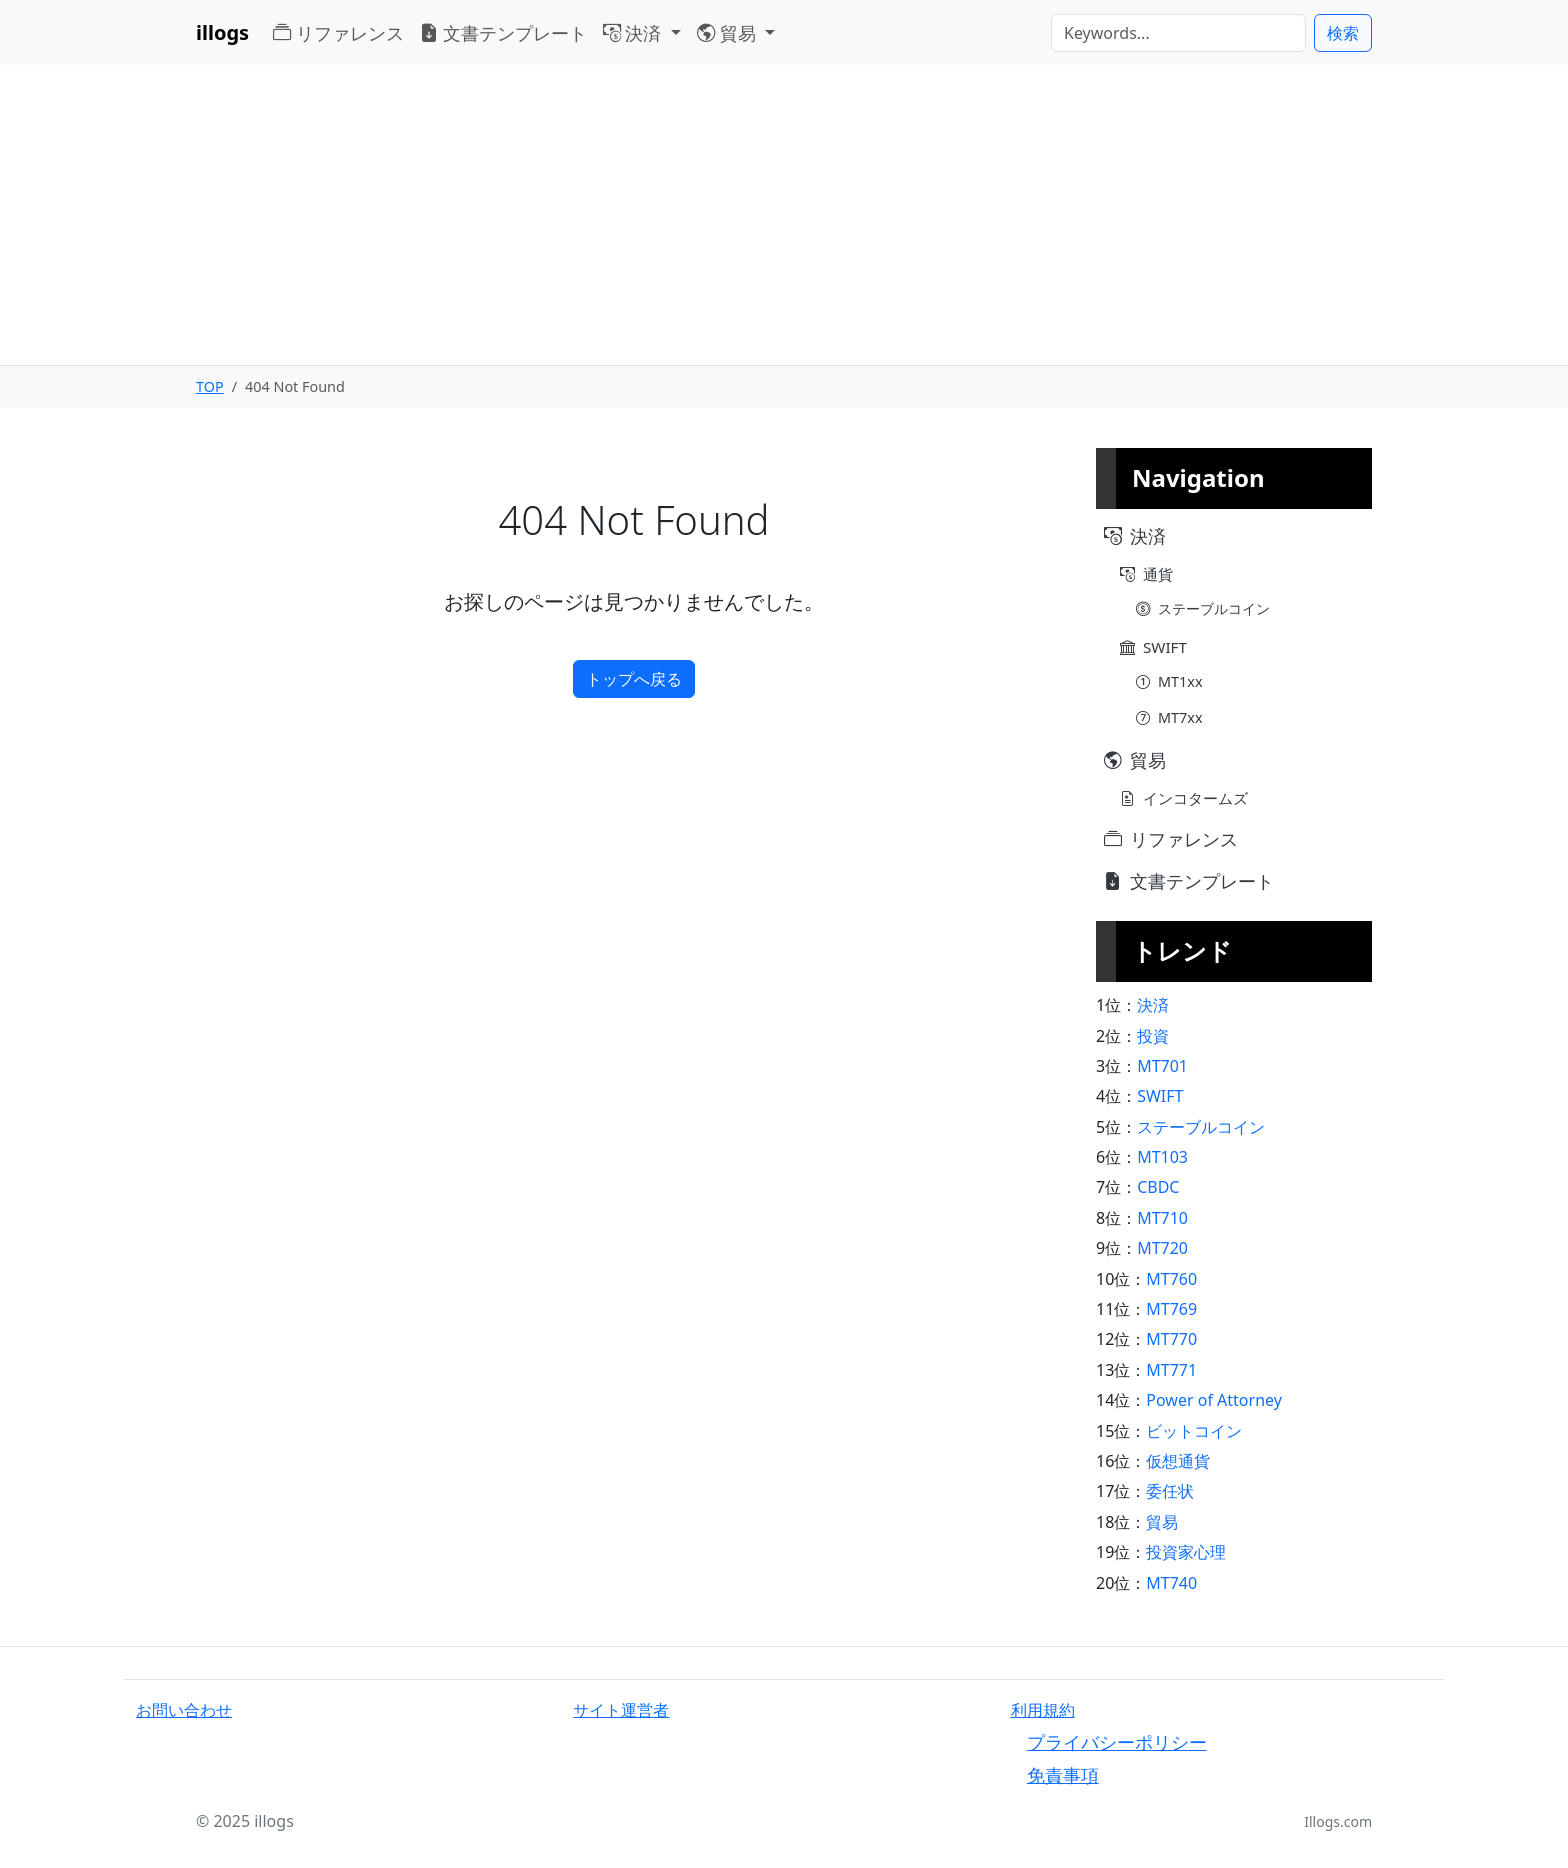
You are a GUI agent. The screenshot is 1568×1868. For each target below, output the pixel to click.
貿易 (1162, 1522)
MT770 (1171, 1339)
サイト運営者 (621, 1710)
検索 (1343, 33)
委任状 (1170, 1491)
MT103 (1162, 1157)
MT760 (1171, 1279)
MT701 (1162, 1066)
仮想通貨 (1178, 1461)
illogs (222, 32)
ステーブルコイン (1201, 1127)
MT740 (1171, 1583)
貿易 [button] (729, 32)
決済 (1153, 1005)
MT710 (1162, 1218)
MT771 (1171, 1370)
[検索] (1178, 33)
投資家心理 (1186, 1552)
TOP (210, 386)
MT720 (1162, 1248)
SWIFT (1160, 1096)
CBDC (1158, 1187)
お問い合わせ (184, 1710)
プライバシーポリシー (1117, 1741)
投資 (1153, 1036)
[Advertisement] (784, 215)
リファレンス (338, 32)
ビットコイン (1194, 1431)
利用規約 (1043, 1710)
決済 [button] (635, 32)
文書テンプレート (503, 32)
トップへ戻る (634, 679)
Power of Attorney (1214, 1400)
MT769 (1171, 1309)
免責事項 (1063, 1774)
